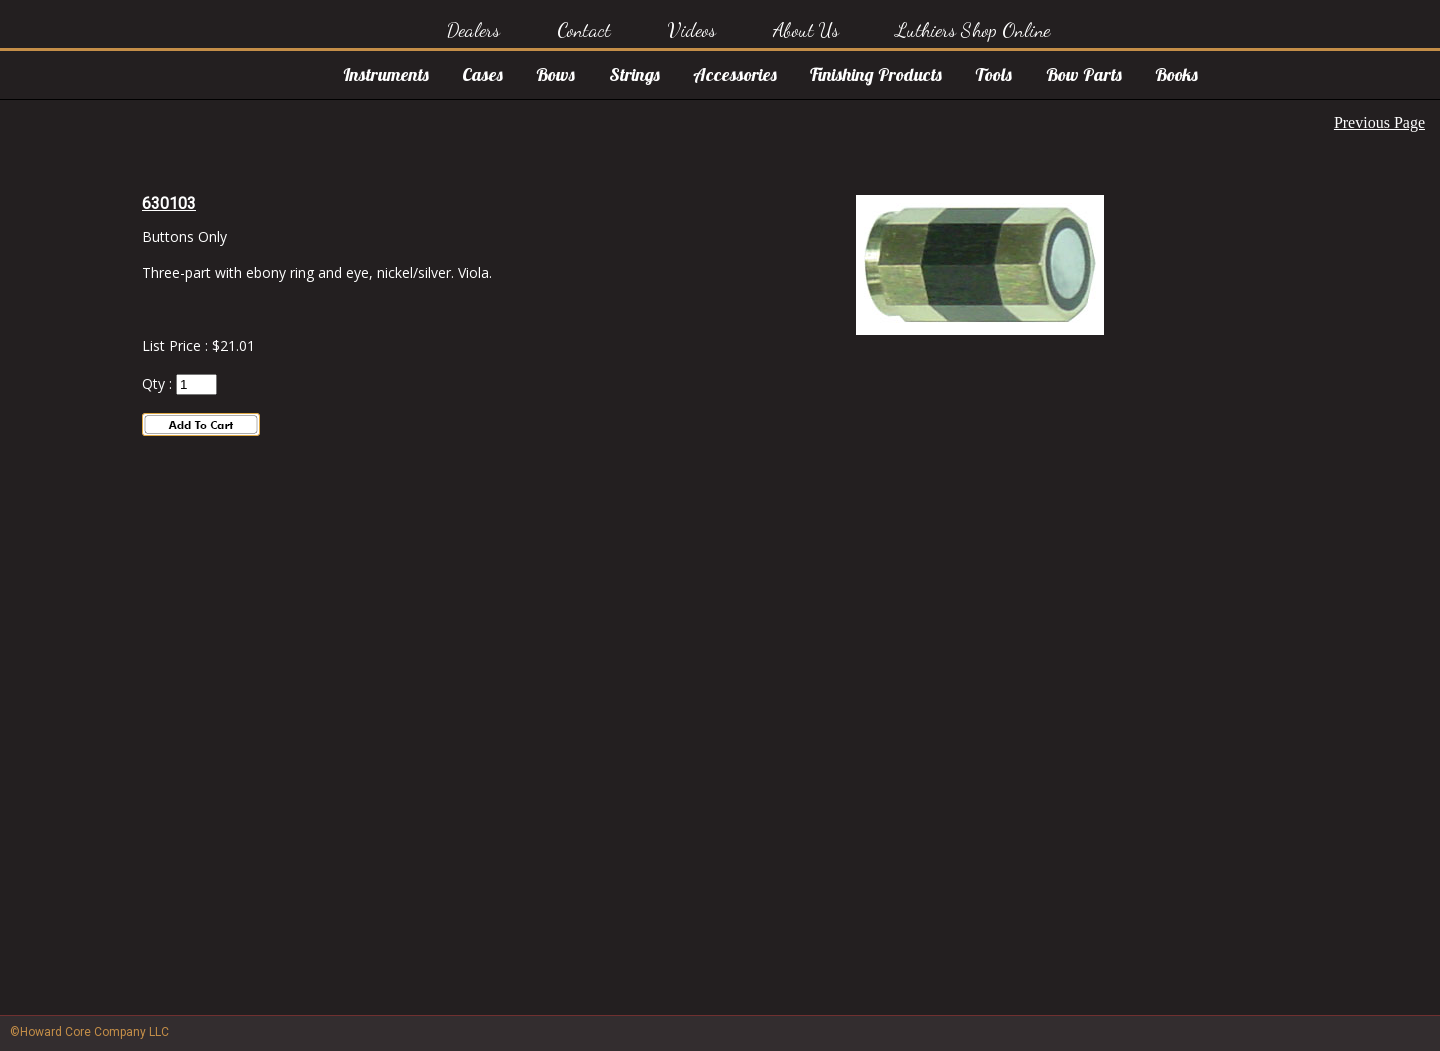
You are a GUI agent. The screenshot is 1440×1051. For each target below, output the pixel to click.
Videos (692, 30)
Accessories (735, 74)
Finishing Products (876, 74)
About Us (806, 30)
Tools (993, 74)
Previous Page (1379, 122)
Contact (584, 30)
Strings (634, 74)
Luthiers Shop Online (972, 30)
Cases (482, 74)
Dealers (473, 30)
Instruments (386, 74)
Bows (555, 74)
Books (1176, 74)
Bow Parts (1084, 74)
